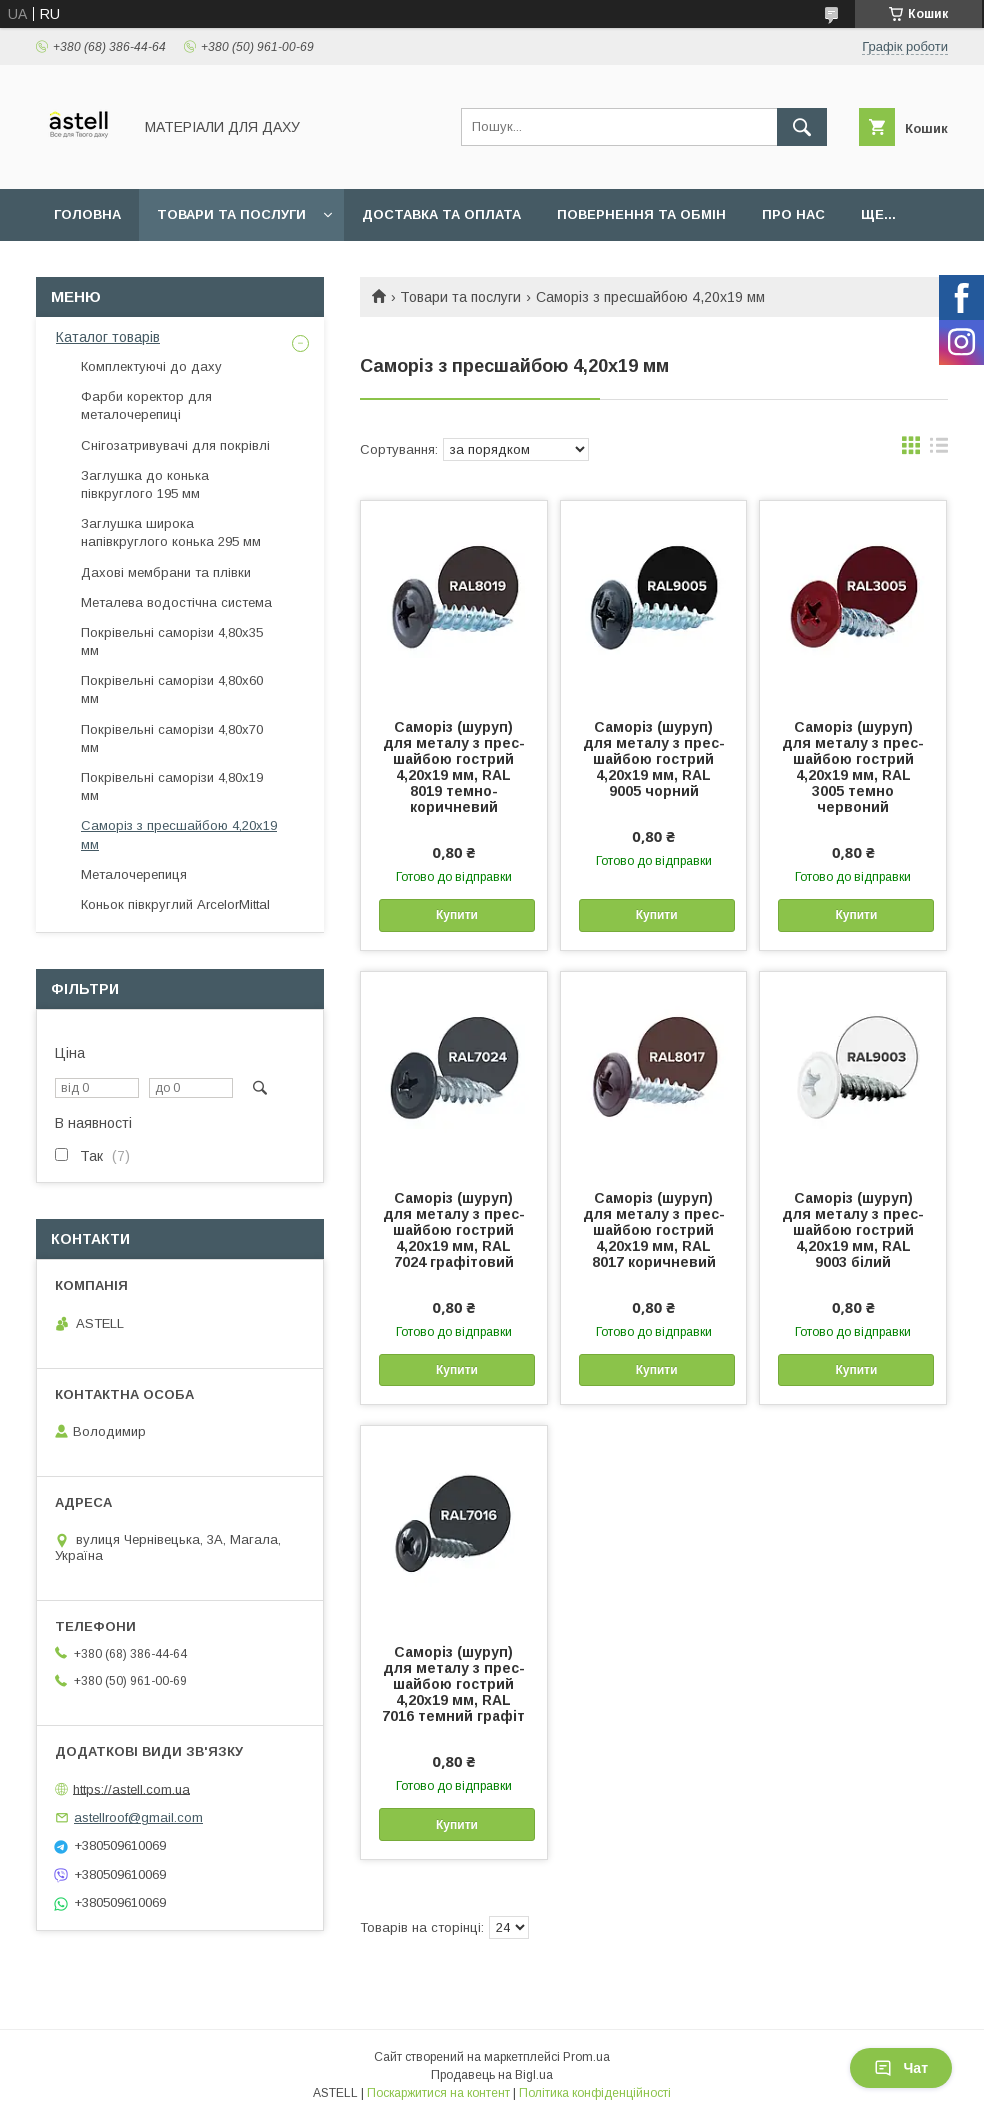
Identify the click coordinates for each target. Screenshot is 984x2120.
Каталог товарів (108, 337)
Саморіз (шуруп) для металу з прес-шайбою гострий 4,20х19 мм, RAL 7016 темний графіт (453, 1684)
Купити (457, 915)
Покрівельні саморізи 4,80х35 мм (172, 641)
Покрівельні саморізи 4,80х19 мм (172, 786)
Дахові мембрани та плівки (166, 572)
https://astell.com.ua (131, 1788)
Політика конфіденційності (595, 2093)
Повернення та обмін (641, 214)
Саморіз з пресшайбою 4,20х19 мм (179, 834)
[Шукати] (802, 127)
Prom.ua (586, 2057)
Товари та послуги (231, 214)
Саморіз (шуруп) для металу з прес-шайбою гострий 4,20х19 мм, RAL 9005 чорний (654, 759)
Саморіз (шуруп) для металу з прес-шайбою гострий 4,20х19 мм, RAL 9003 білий (853, 1230)
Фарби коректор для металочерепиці (146, 405)
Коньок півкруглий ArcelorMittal (175, 904)
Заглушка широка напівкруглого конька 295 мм (171, 532)
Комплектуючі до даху (151, 366)
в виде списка (939, 450)
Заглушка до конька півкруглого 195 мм (145, 484)
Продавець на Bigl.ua (492, 2075)
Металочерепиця (134, 874)
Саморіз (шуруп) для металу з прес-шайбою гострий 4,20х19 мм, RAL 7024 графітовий (454, 1230)
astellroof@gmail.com (138, 1817)
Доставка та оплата (441, 214)
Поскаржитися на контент (438, 2093)
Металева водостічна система (176, 602)
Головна (87, 214)
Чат (901, 2068)
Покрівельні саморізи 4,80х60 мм (172, 689)
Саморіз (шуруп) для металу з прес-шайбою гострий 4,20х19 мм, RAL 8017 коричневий (654, 1230)
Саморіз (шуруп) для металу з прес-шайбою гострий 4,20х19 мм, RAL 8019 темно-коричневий (454, 767)
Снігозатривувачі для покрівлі (175, 445)
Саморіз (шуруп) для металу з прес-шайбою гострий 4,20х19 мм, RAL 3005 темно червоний (853, 767)
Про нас (793, 214)
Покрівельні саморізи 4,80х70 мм (172, 738)
